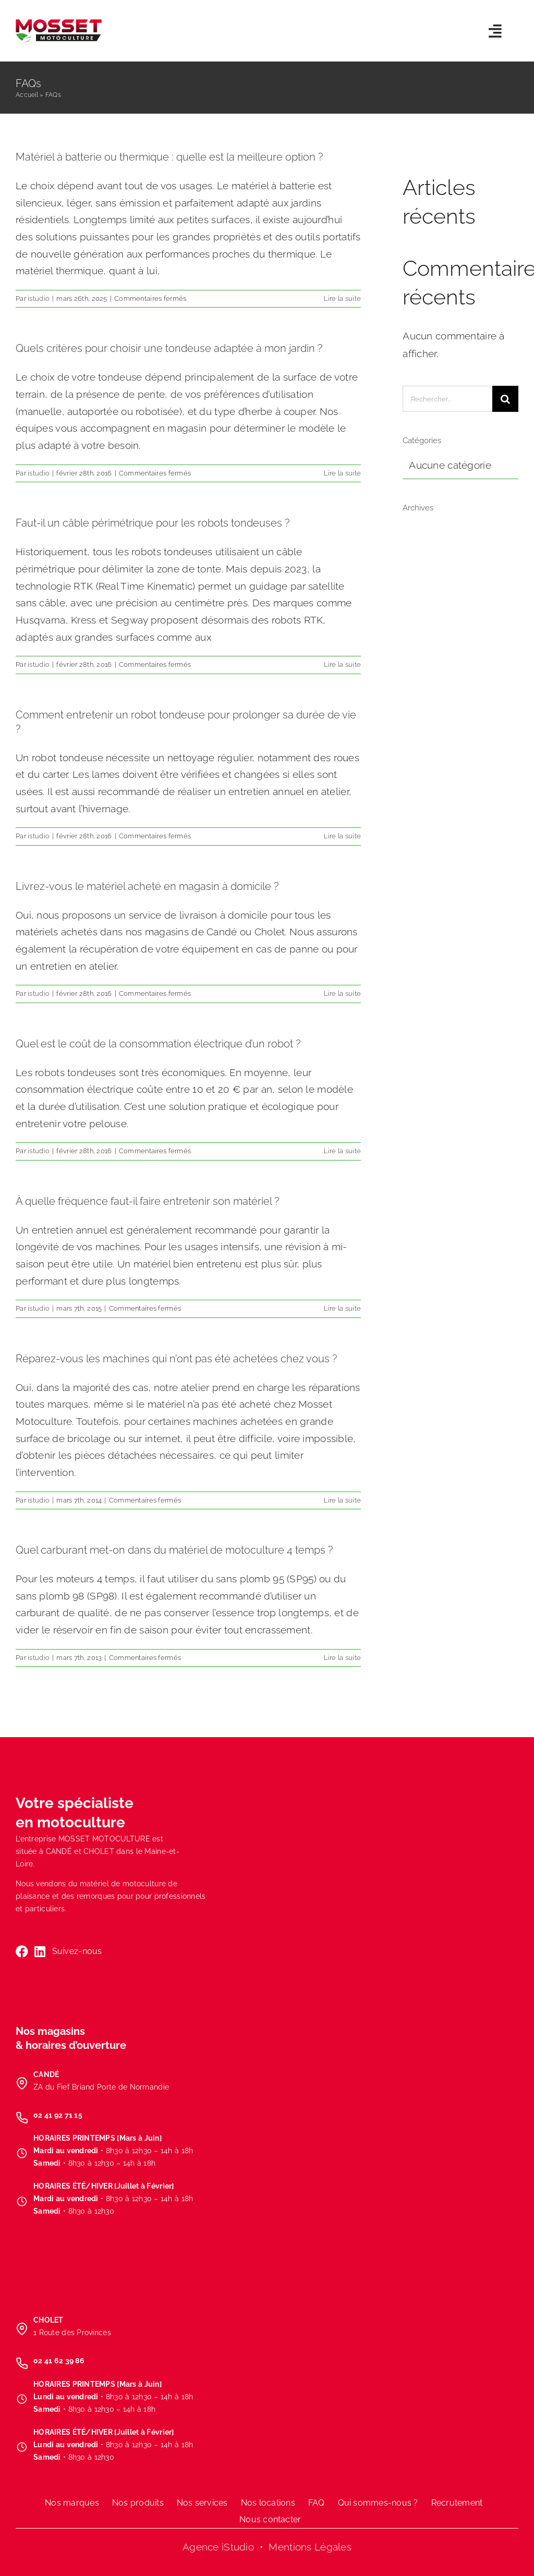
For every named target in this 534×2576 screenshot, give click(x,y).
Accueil (27, 95)
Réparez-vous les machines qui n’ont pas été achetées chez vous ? (176, 1358)
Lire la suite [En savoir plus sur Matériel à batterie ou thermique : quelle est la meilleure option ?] (342, 298)
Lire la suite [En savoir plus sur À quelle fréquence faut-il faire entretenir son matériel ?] (342, 1308)
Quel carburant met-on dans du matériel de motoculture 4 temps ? (174, 1550)
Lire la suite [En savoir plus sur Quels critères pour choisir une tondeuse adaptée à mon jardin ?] (342, 473)
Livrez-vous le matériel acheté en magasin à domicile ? (147, 886)
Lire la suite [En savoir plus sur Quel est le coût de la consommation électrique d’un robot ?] (342, 1151)
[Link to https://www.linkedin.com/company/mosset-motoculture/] (39, 1951)
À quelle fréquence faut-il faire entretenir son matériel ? (147, 1201)
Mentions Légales (310, 2547)
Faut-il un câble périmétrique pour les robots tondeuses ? (152, 523)
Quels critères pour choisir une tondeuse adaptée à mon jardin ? (169, 348)
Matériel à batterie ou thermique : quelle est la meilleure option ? (169, 157)
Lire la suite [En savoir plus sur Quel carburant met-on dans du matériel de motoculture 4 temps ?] (342, 1658)
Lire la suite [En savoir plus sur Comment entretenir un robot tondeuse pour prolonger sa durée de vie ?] (342, 836)
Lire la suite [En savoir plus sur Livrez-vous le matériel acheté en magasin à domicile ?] (342, 993)
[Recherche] (505, 399)
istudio (39, 298)
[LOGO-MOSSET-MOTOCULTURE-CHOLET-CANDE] (59, 24)
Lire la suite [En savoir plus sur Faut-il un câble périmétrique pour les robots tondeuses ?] (342, 664)
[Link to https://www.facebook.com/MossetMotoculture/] (22, 1951)
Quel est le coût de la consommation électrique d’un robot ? (158, 1043)
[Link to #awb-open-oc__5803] (495, 31)
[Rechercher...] (447, 399)
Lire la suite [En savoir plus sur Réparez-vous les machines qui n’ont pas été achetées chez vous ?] (342, 1500)
